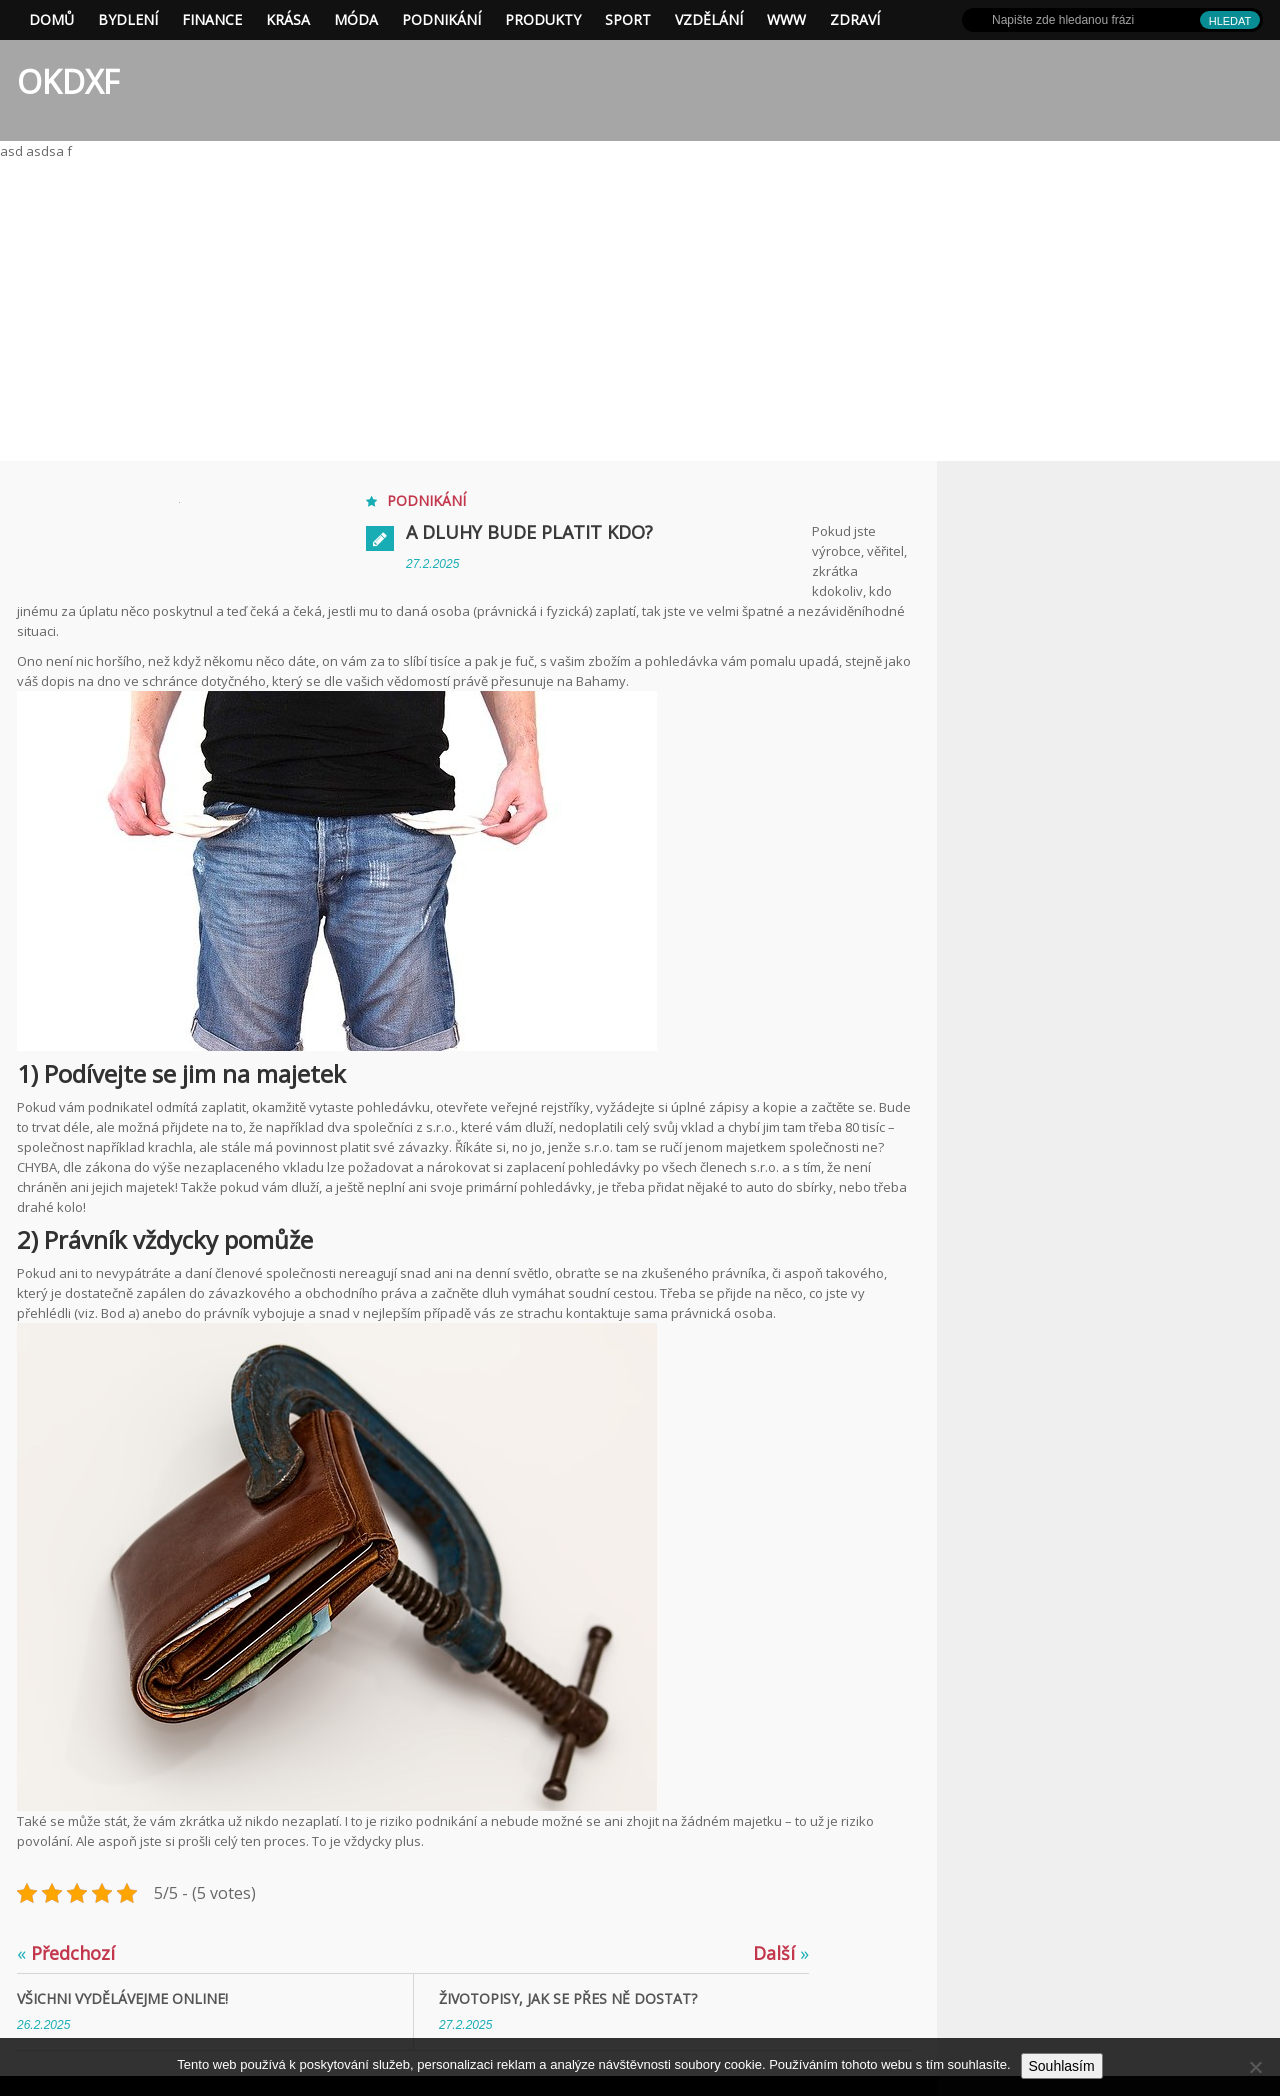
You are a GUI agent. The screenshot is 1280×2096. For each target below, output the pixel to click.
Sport (628, 19)
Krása (288, 19)
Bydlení (128, 19)
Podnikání (441, 19)
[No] (1255, 2067)
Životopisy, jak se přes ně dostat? (568, 1998)
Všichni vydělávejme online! (122, 1998)
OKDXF (68, 81)
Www (786, 19)
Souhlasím (1062, 2066)
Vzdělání (709, 19)
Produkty (543, 19)
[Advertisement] (640, 311)
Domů (51, 19)
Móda (356, 19)
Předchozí (66, 1953)
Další (781, 1953)
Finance (212, 19)
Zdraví (855, 19)
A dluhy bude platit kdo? (529, 532)
